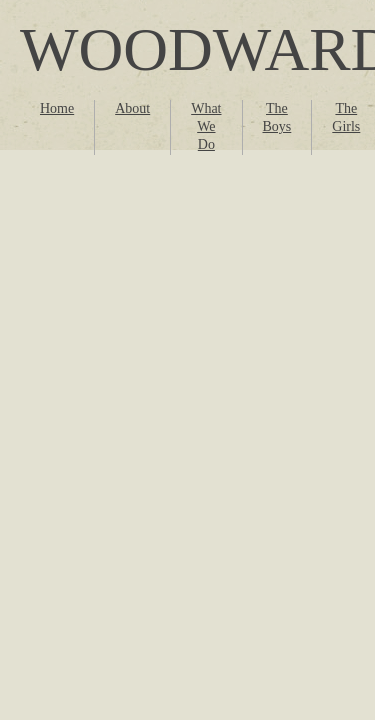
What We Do (206, 126)
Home (57, 108)
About (132, 108)
